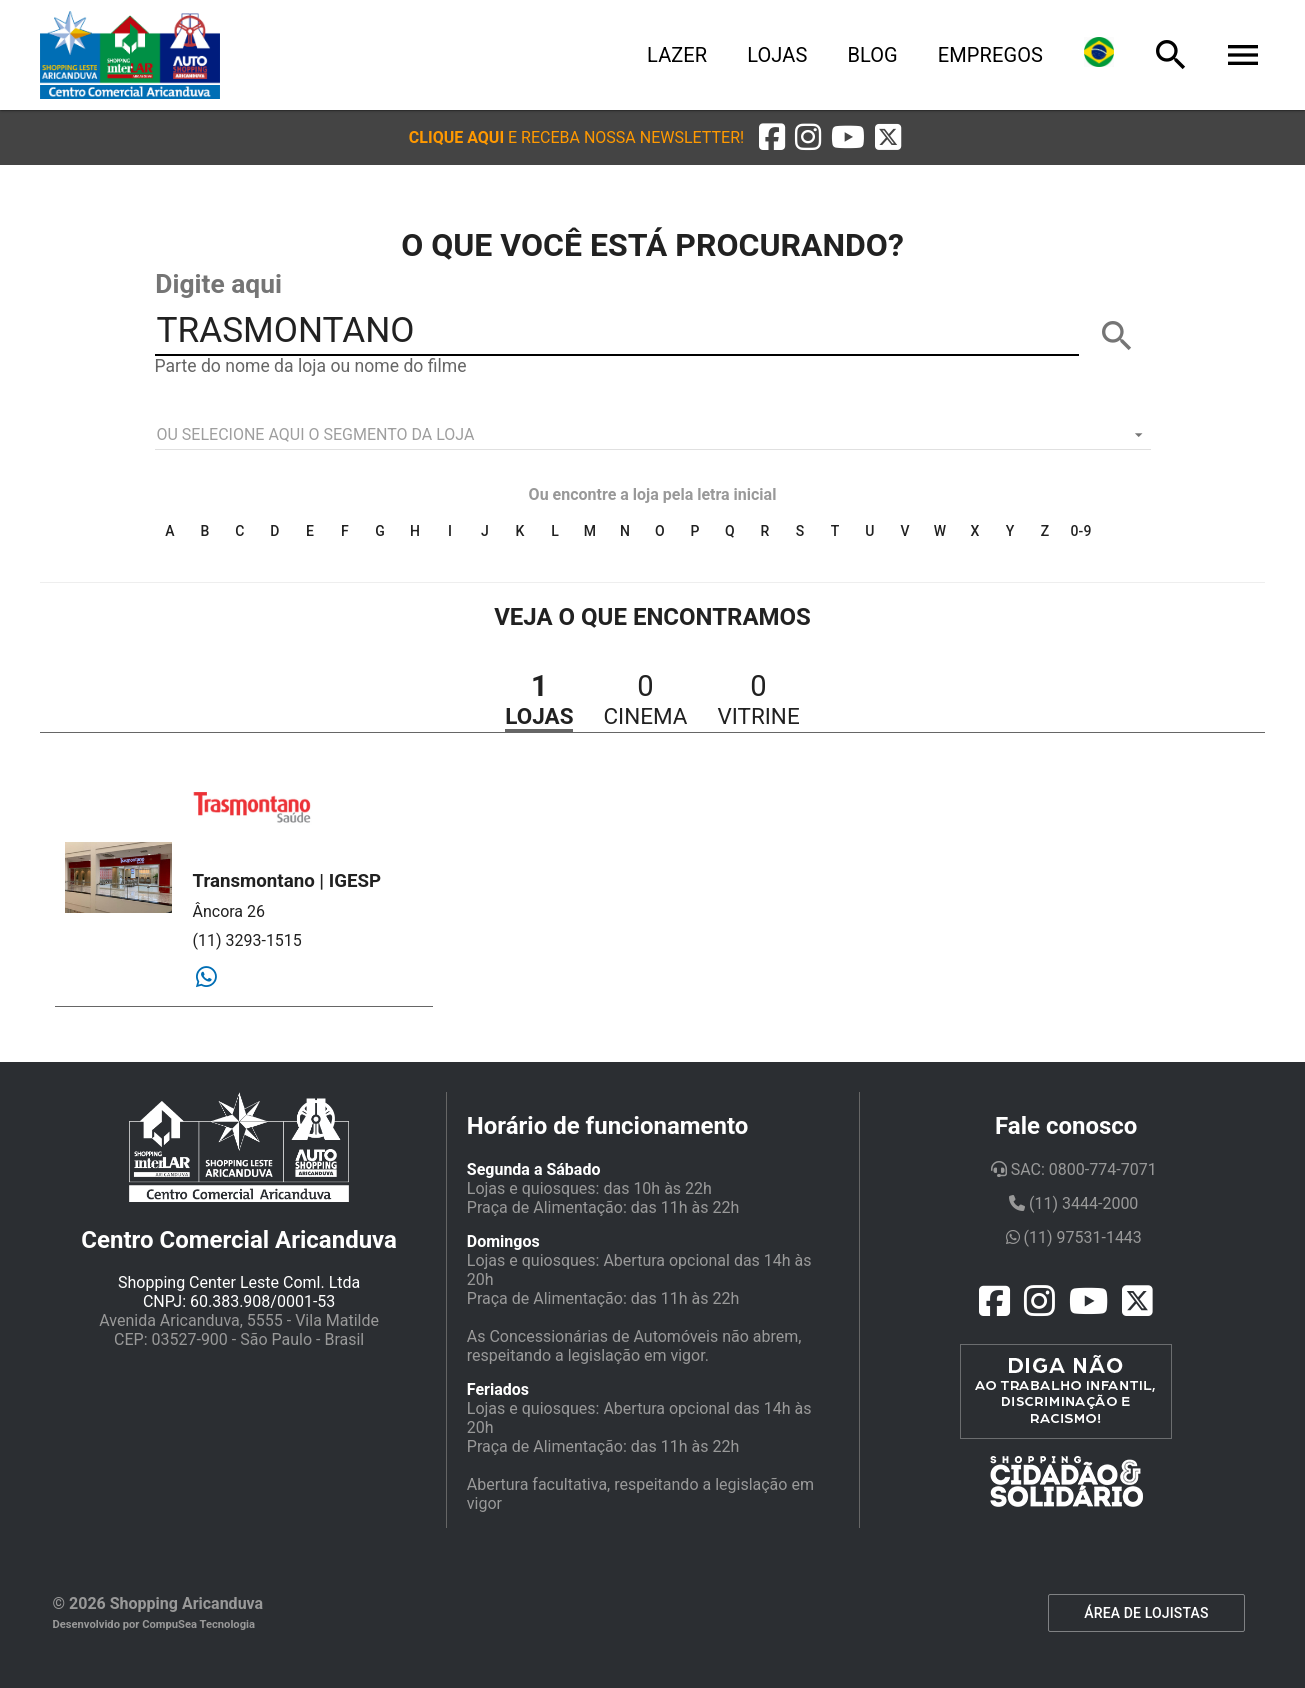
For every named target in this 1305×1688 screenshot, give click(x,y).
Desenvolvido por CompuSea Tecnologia (154, 1624)
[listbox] (653, 435)
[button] (576, 137)
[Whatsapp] (206, 978)
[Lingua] (1099, 55)
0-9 (1081, 531)
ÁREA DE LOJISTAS (1146, 1613)
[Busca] (1171, 55)
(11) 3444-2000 (1073, 1203)
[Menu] (1243, 55)
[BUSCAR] (1117, 336)
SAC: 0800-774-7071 (1074, 1169)
